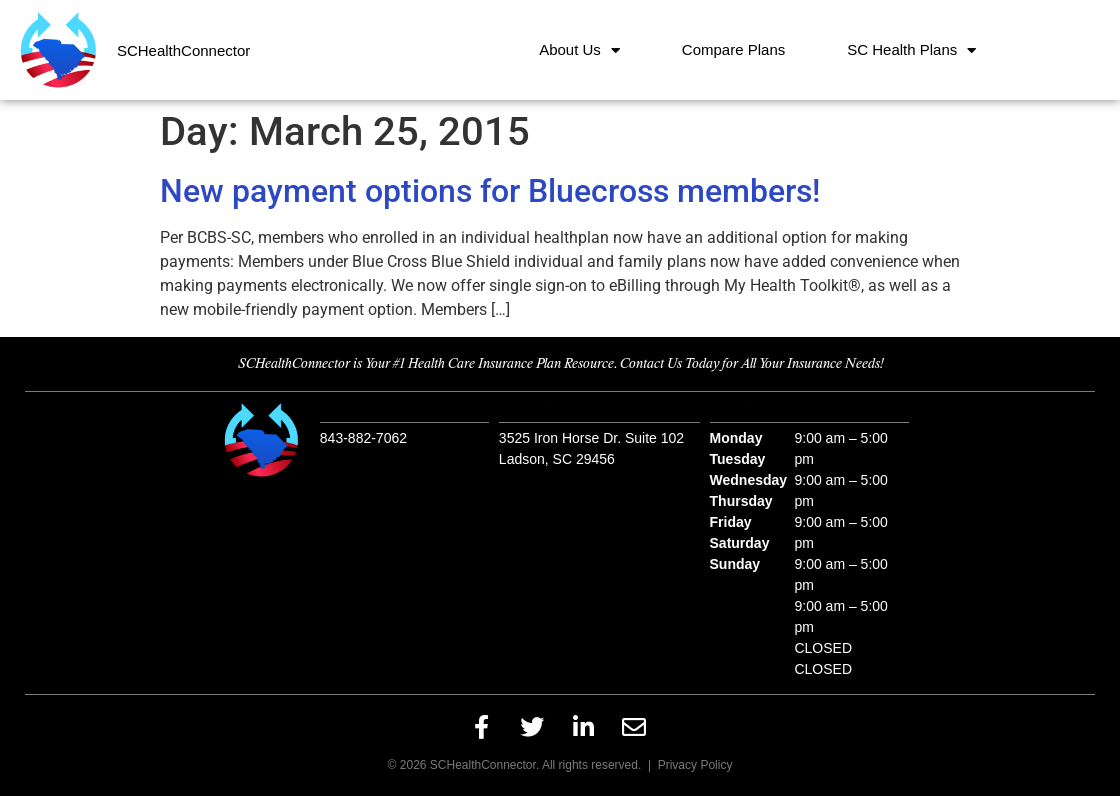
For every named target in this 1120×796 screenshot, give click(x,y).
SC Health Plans (911, 50)
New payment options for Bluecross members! (490, 191)
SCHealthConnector (183, 50)
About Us (579, 50)
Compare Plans (733, 49)
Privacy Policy (695, 765)
